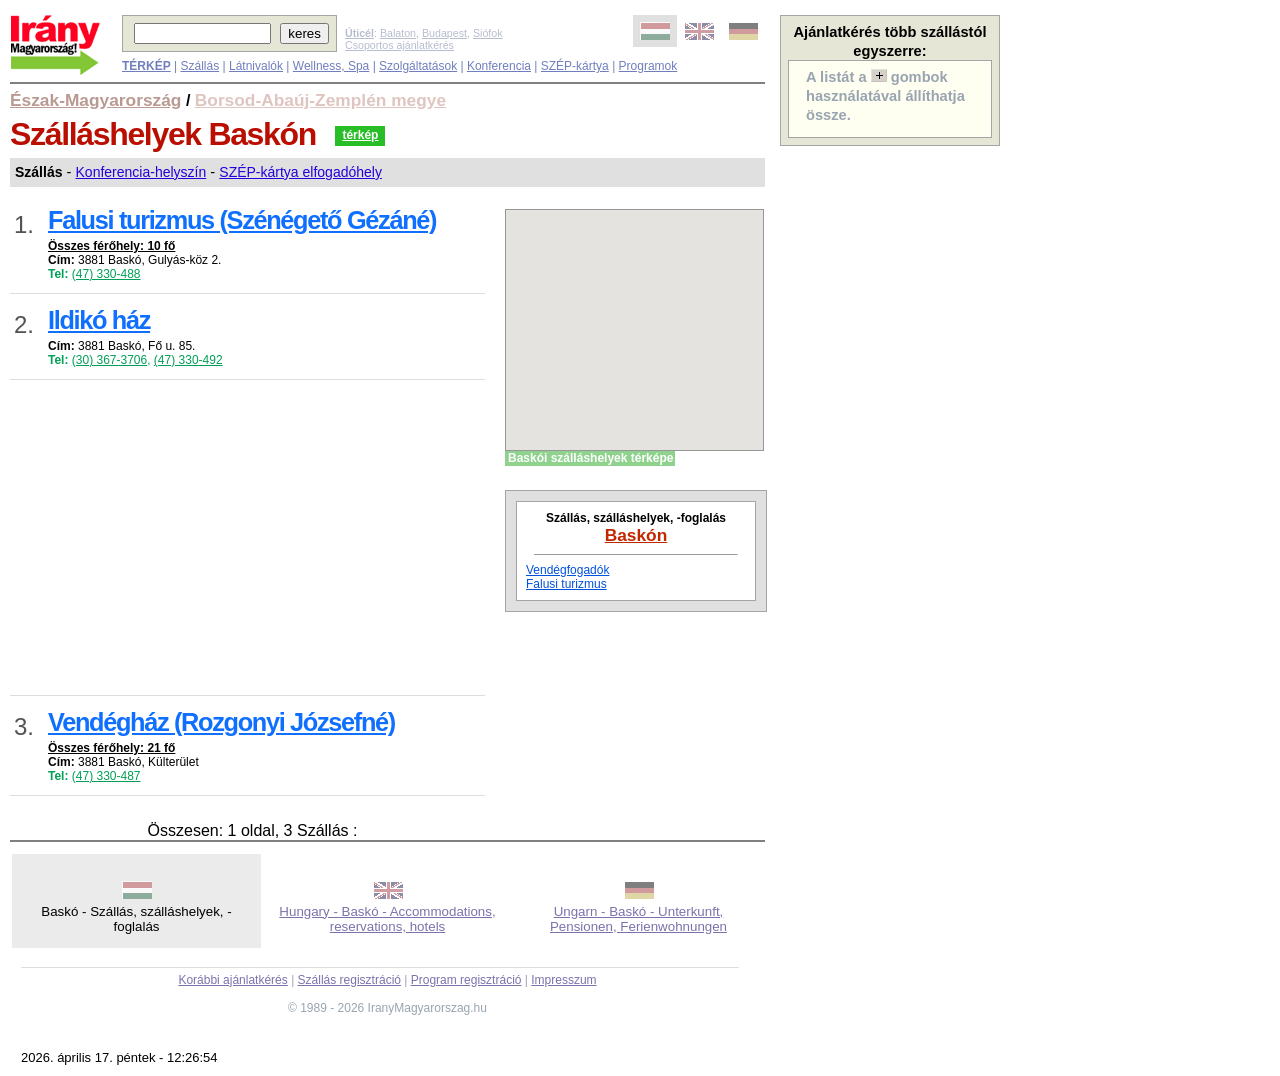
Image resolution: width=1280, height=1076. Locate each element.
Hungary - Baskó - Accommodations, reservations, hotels (387, 919)
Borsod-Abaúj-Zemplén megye (320, 100)
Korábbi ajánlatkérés (232, 980)
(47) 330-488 (106, 274)
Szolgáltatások (418, 66)
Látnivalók (256, 66)
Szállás (199, 66)
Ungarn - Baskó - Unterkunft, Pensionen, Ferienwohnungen (638, 919)
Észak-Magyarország (95, 100)
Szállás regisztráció (349, 980)
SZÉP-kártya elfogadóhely (300, 172)
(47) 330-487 (106, 776)
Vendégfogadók (567, 570)
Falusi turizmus (566, 584)
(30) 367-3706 (109, 360)
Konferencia (499, 66)
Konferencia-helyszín (141, 172)
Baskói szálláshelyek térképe (590, 458)
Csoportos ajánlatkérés (399, 45)
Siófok (488, 33)
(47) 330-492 (188, 360)
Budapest (444, 33)
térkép (360, 135)
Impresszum (563, 980)
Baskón (636, 535)
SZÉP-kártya (575, 66)
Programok (648, 66)
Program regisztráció (466, 980)
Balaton (398, 33)
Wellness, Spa (331, 66)
